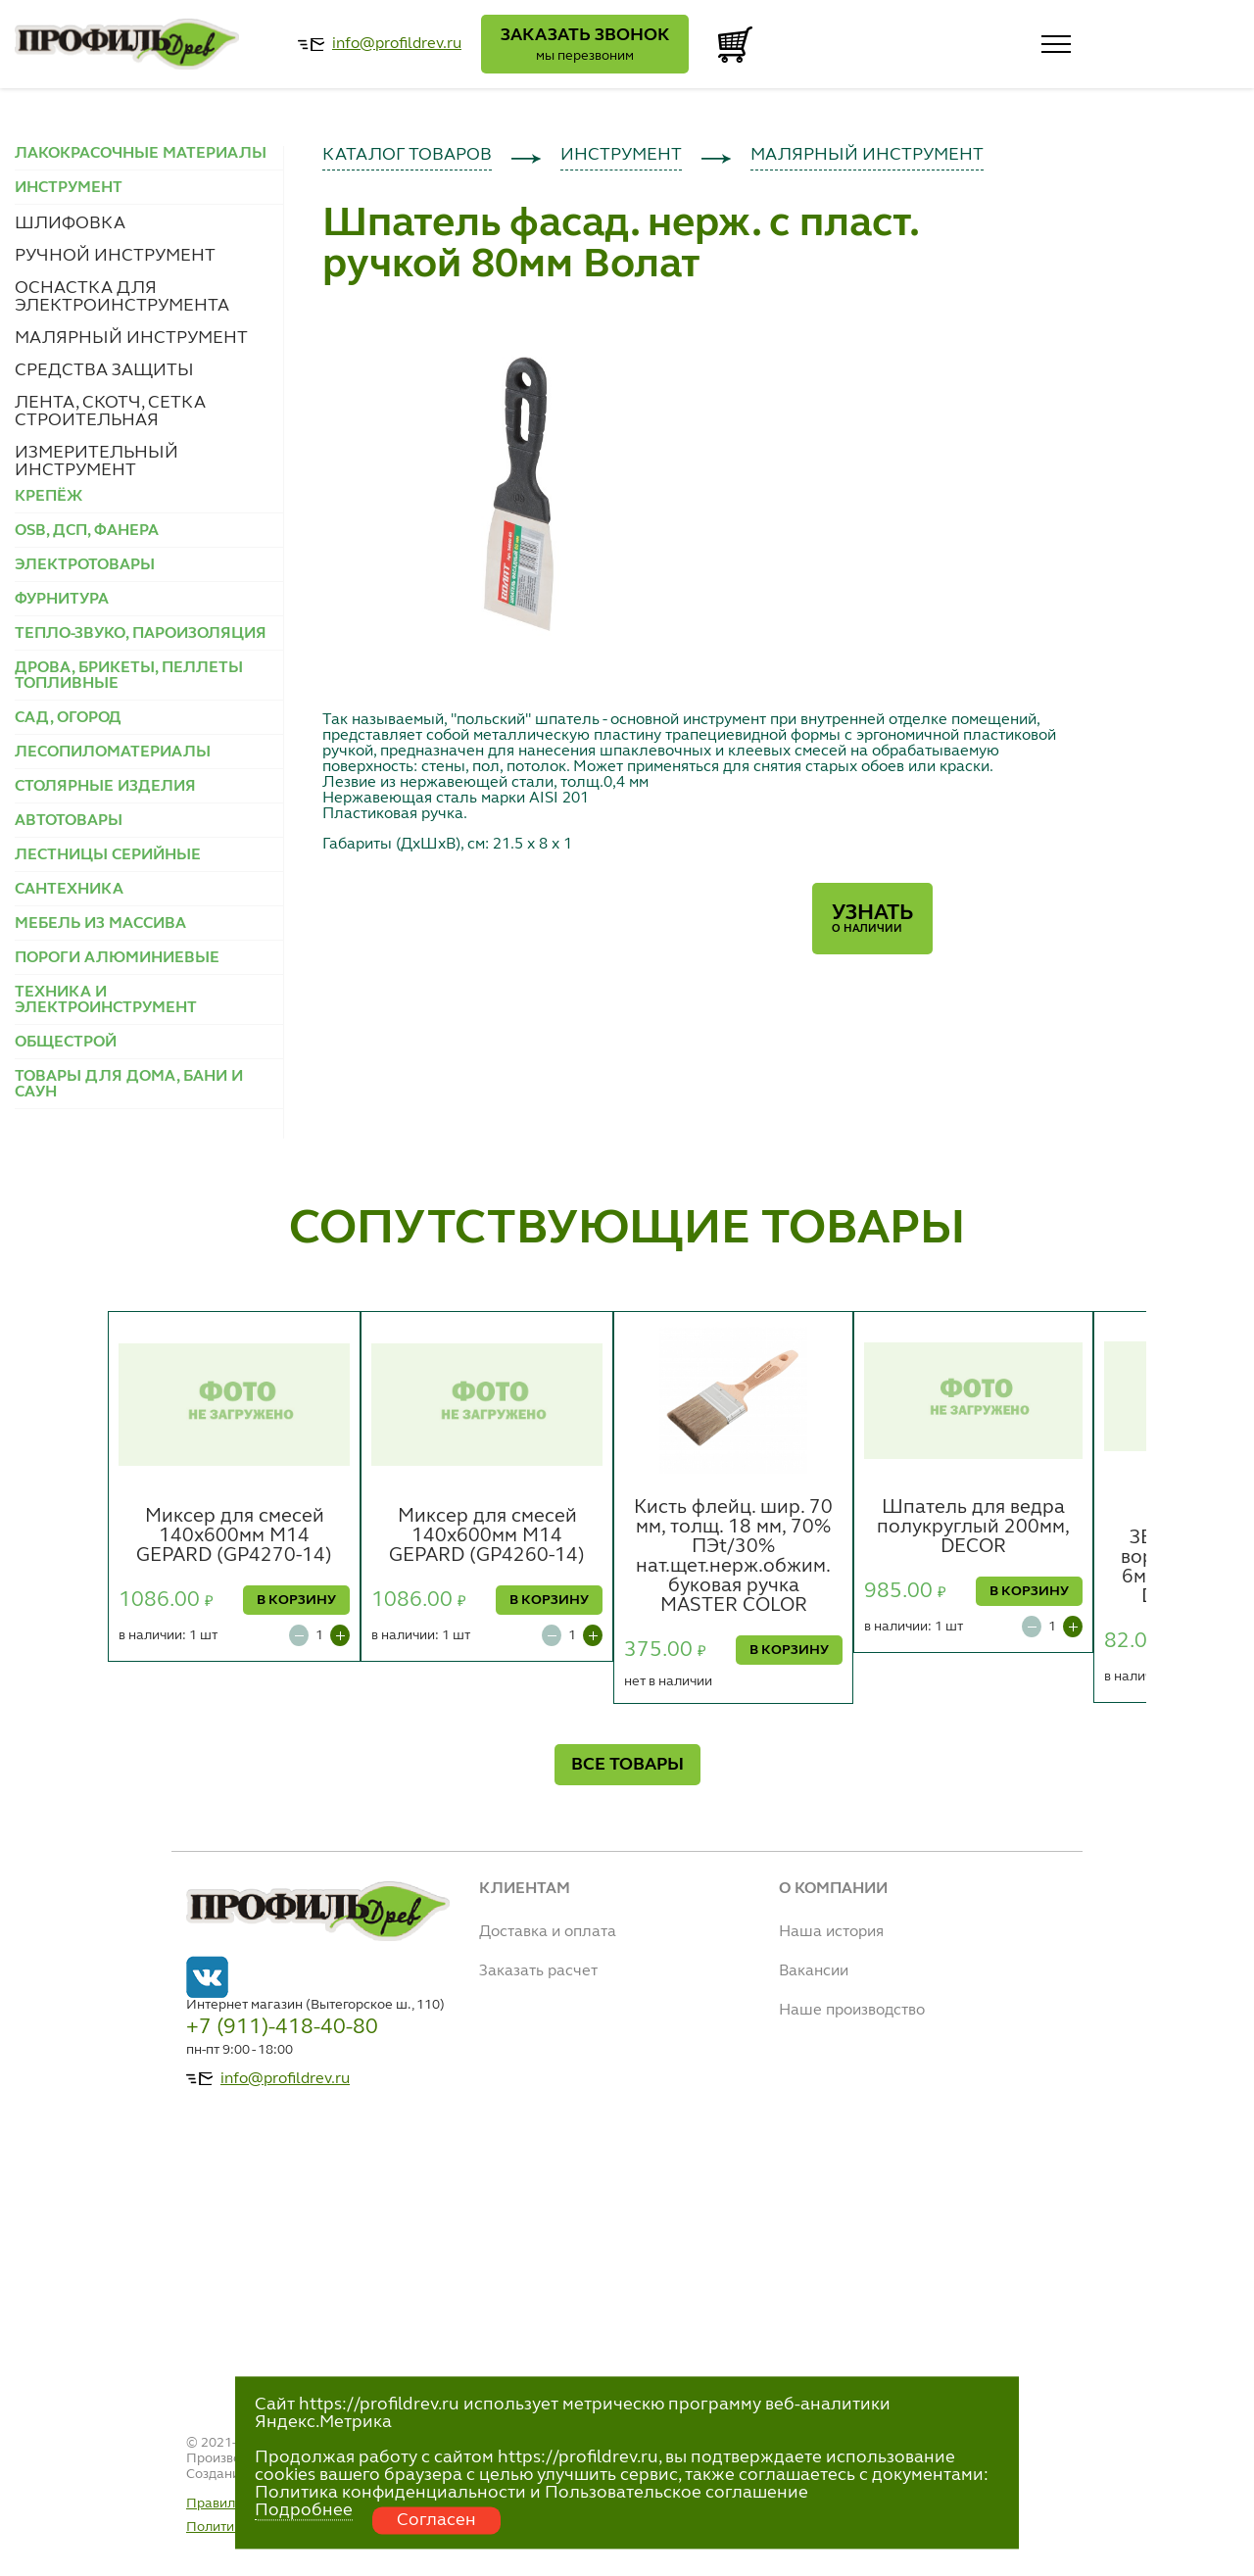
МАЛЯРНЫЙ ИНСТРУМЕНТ (131, 338)
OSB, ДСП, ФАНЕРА (87, 531)
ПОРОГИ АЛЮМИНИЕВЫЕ (117, 958)
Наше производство (852, 2010)
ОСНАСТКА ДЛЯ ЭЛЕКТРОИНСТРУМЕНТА (122, 297)
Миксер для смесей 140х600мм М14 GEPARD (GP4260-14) (487, 1536)
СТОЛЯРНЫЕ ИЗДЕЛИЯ (105, 787)
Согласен (436, 2520)
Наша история (831, 1932)
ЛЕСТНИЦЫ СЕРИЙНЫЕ (108, 855)
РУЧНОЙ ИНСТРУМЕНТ (115, 256)
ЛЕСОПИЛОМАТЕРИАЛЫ (113, 752)
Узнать (872, 918)
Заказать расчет (538, 1971)
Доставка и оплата (547, 1932)
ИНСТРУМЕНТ (621, 155)
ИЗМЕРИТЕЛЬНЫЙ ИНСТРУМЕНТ (96, 461)
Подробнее (304, 2510)
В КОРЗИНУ (296, 1600)
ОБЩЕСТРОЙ (66, 1042)
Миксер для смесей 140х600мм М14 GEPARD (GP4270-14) (234, 1536)
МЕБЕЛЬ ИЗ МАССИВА (100, 924)
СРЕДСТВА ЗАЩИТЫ (104, 370)
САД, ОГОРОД (68, 718)
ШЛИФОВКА (70, 223)
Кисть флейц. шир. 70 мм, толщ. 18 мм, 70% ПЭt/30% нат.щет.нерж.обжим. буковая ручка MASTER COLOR (733, 1557)
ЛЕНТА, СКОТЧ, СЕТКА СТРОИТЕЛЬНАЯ (110, 411)
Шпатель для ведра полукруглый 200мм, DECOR (973, 1527)
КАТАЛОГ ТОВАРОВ (407, 155)
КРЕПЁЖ (48, 497)
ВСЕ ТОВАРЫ (627, 1765)
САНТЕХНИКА (69, 890)
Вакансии (813, 1971)
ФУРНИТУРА (62, 600)
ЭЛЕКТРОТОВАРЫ (85, 565)
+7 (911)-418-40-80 (282, 2027)
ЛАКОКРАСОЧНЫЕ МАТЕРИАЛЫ (140, 154)
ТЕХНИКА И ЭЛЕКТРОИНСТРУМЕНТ (106, 1000)
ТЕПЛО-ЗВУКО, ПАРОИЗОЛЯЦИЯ (140, 634)
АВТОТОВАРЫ (68, 821)
